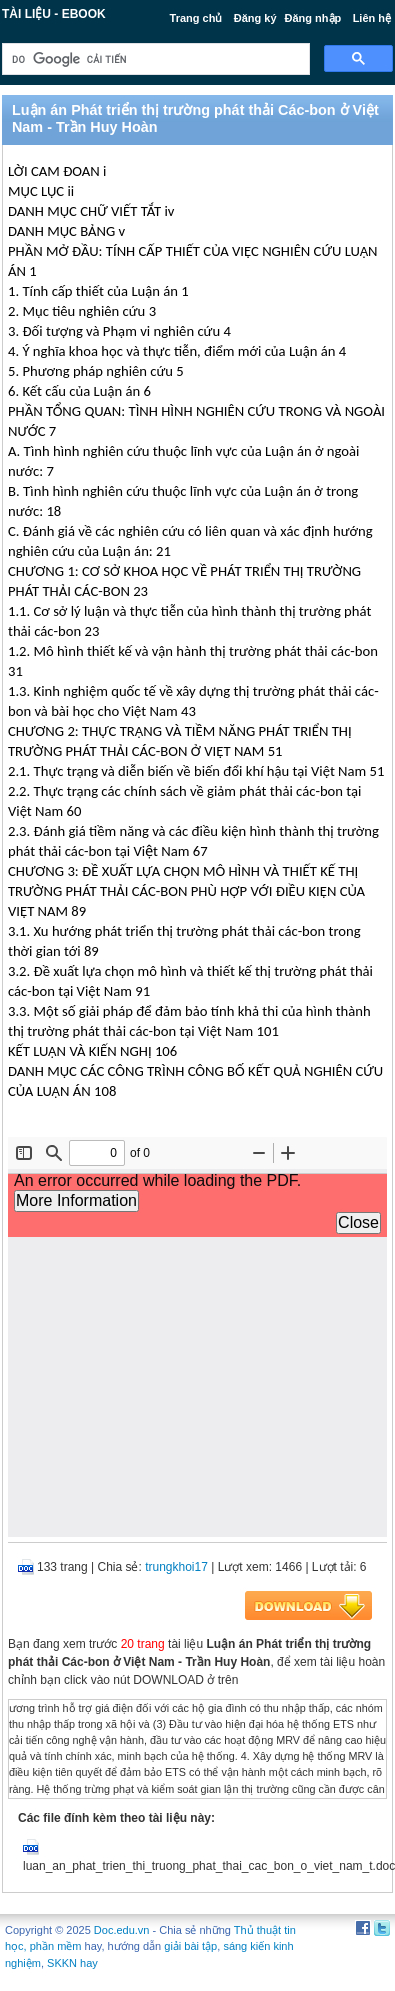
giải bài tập (190, 1946)
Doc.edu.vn (122, 1930)
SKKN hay (72, 1963)
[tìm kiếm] (154, 59)
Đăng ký (255, 18)
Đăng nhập (313, 18)
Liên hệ (372, 18)
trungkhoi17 (176, 1567)
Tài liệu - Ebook (54, 14)
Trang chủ (196, 18)
